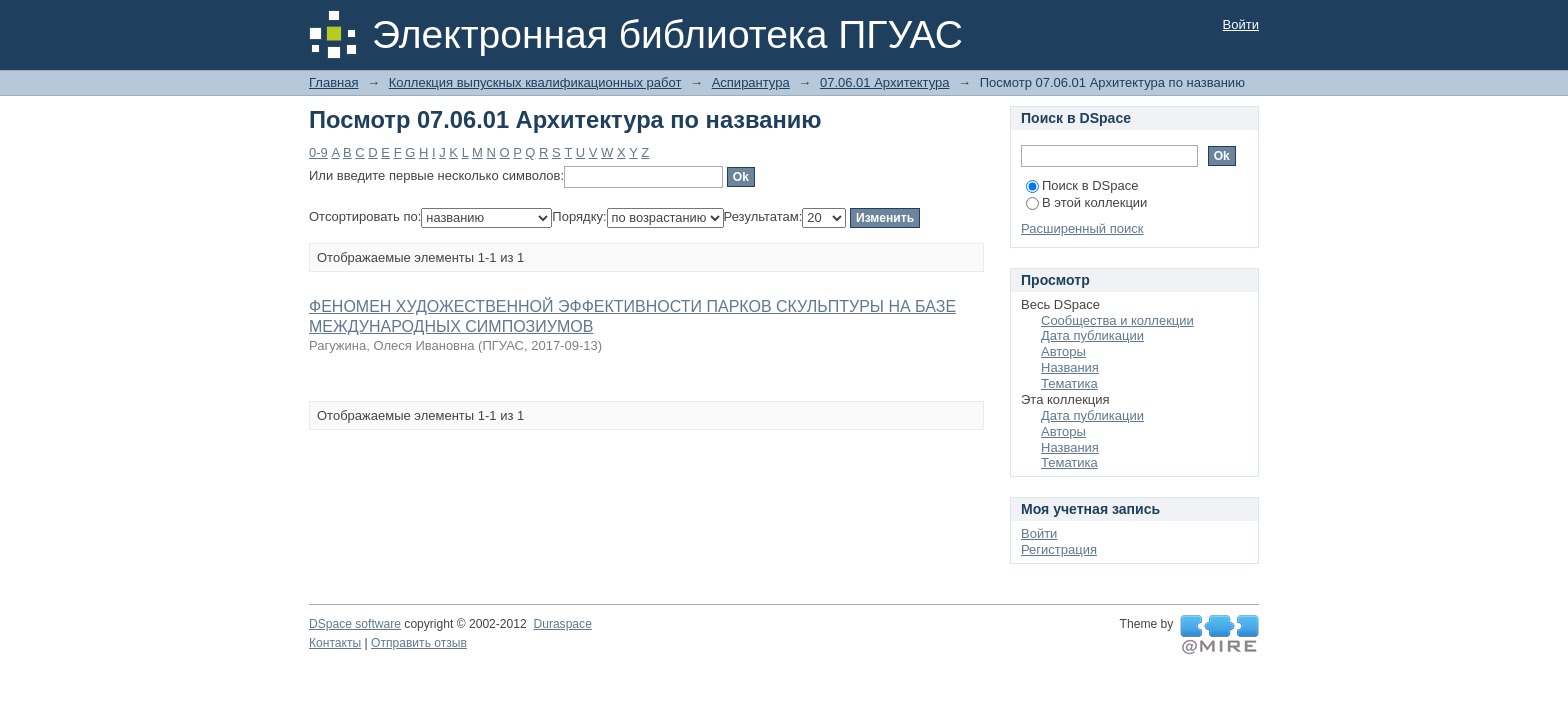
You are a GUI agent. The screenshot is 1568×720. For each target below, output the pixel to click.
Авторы (1063, 351)
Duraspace (562, 624)
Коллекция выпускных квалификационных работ (535, 82)
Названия (1070, 367)
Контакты (335, 643)
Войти (1241, 24)
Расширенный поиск (1082, 228)
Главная (333, 82)
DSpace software (355, 624)
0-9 (318, 152)
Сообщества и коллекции (1117, 320)
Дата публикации (1092, 335)
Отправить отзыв (419, 643)
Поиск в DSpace (1082, 185)
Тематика (1069, 383)
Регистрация (1059, 549)
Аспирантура (751, 82)
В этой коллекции (1086, 202)
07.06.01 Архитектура (885, 82)
